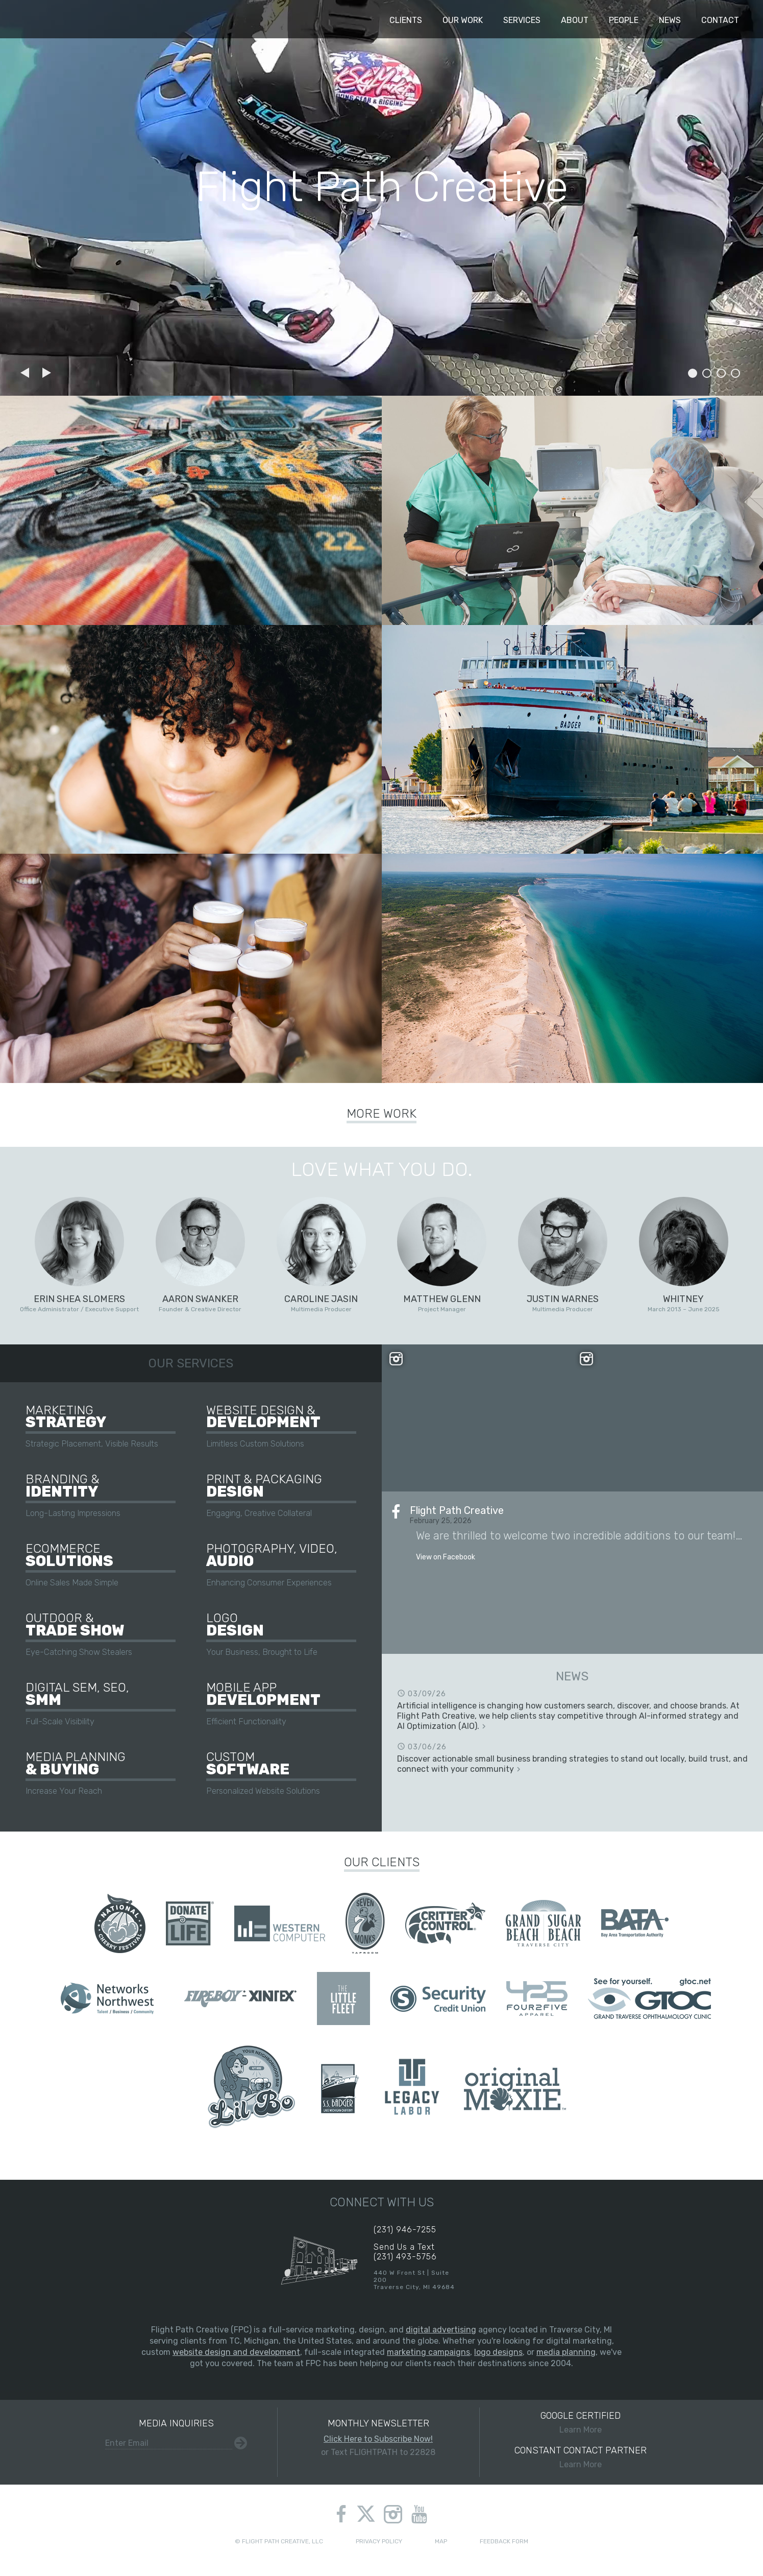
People (623, 20)
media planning (566, 2352)
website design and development (236, 2352)
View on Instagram (477, 1417)
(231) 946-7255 (405, 2229)
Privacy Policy (379, 2541)
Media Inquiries (176, 2423)
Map (441, 2541)
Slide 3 (721, 373)
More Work (381, 1113)
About (574, 20)
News (670, 20)
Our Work (462, 20)
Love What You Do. (382, 1169)
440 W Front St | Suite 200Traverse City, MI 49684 (414, 2280)
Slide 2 (706, 373)
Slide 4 (735, 373)
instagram (393, 2514)
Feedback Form (504, 2541)
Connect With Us (382, 2202)
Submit (240, 2443)
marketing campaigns (428, 2352)
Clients (405, 20)
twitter (366, 2515)
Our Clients (382, 1862)
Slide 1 (692, 373)
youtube (419, 2514)
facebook (341, 2514)
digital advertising (441, 2329)
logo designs (498, 2352)
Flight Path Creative (37, 19)
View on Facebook (445, 1557)
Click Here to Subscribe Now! (378, 2439)
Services (521, 20)
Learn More (581, 2422)
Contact (720, 20)
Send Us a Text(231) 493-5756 (405, 2251)
